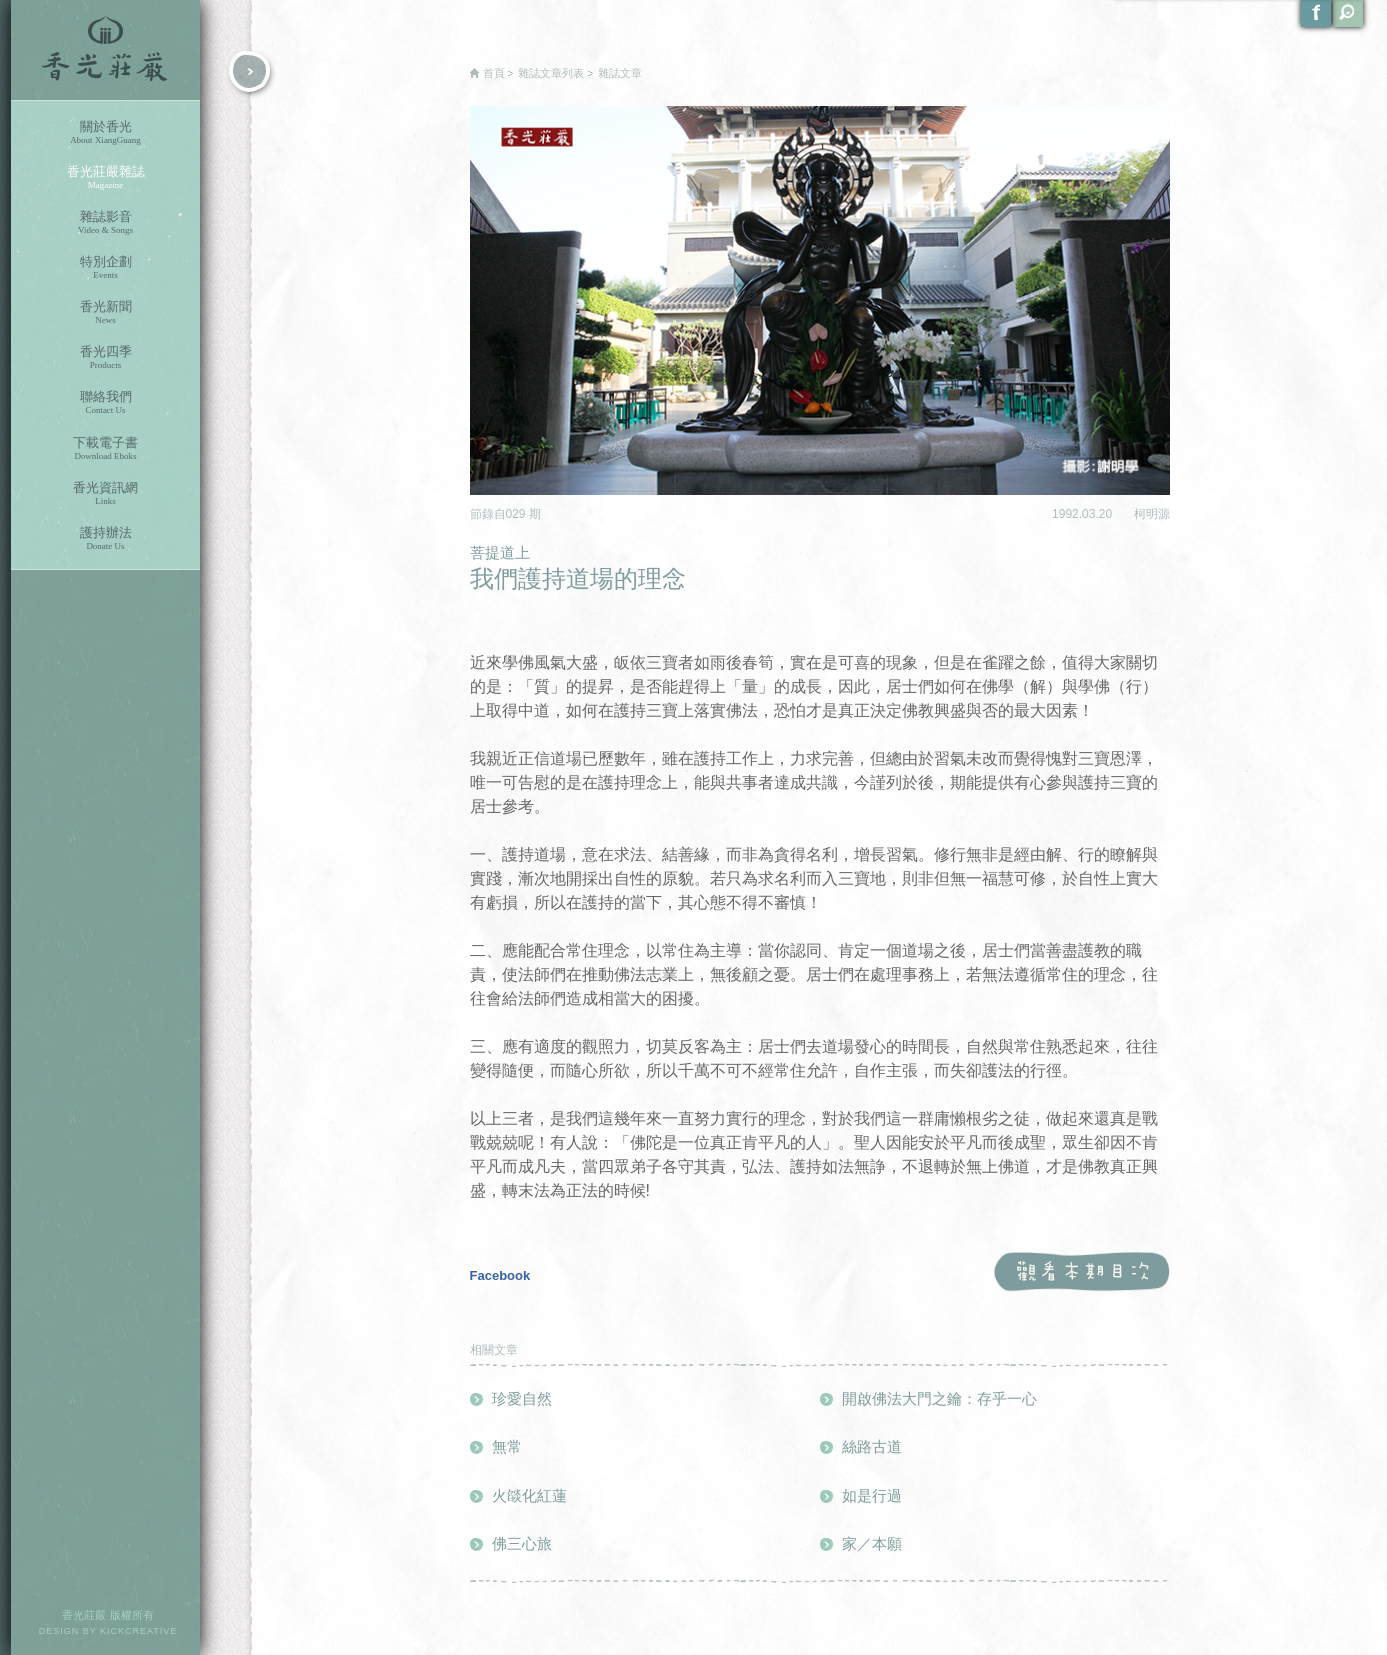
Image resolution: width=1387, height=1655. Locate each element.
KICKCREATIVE (138, 1631)
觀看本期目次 (1081, 1272)
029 (517, 514)
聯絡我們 (105, 402)
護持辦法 (105, 538)
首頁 (494, 73)
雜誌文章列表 (551, 73)
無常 (507, 1446)
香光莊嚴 (105, 50)
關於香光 (105, 132)
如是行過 (872, 1495)
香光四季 (105, 357)
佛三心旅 (522, 1543)
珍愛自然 (522, 1398)
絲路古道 (872, 1446)
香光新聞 (105, 312)
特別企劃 (105, 267)
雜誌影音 (105, 222)
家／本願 (872, 1543)
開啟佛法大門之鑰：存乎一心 (939, 1398)
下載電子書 (105, 448)
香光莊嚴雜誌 (105, 177)
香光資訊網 (105, 493)
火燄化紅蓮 (529, 1495)
